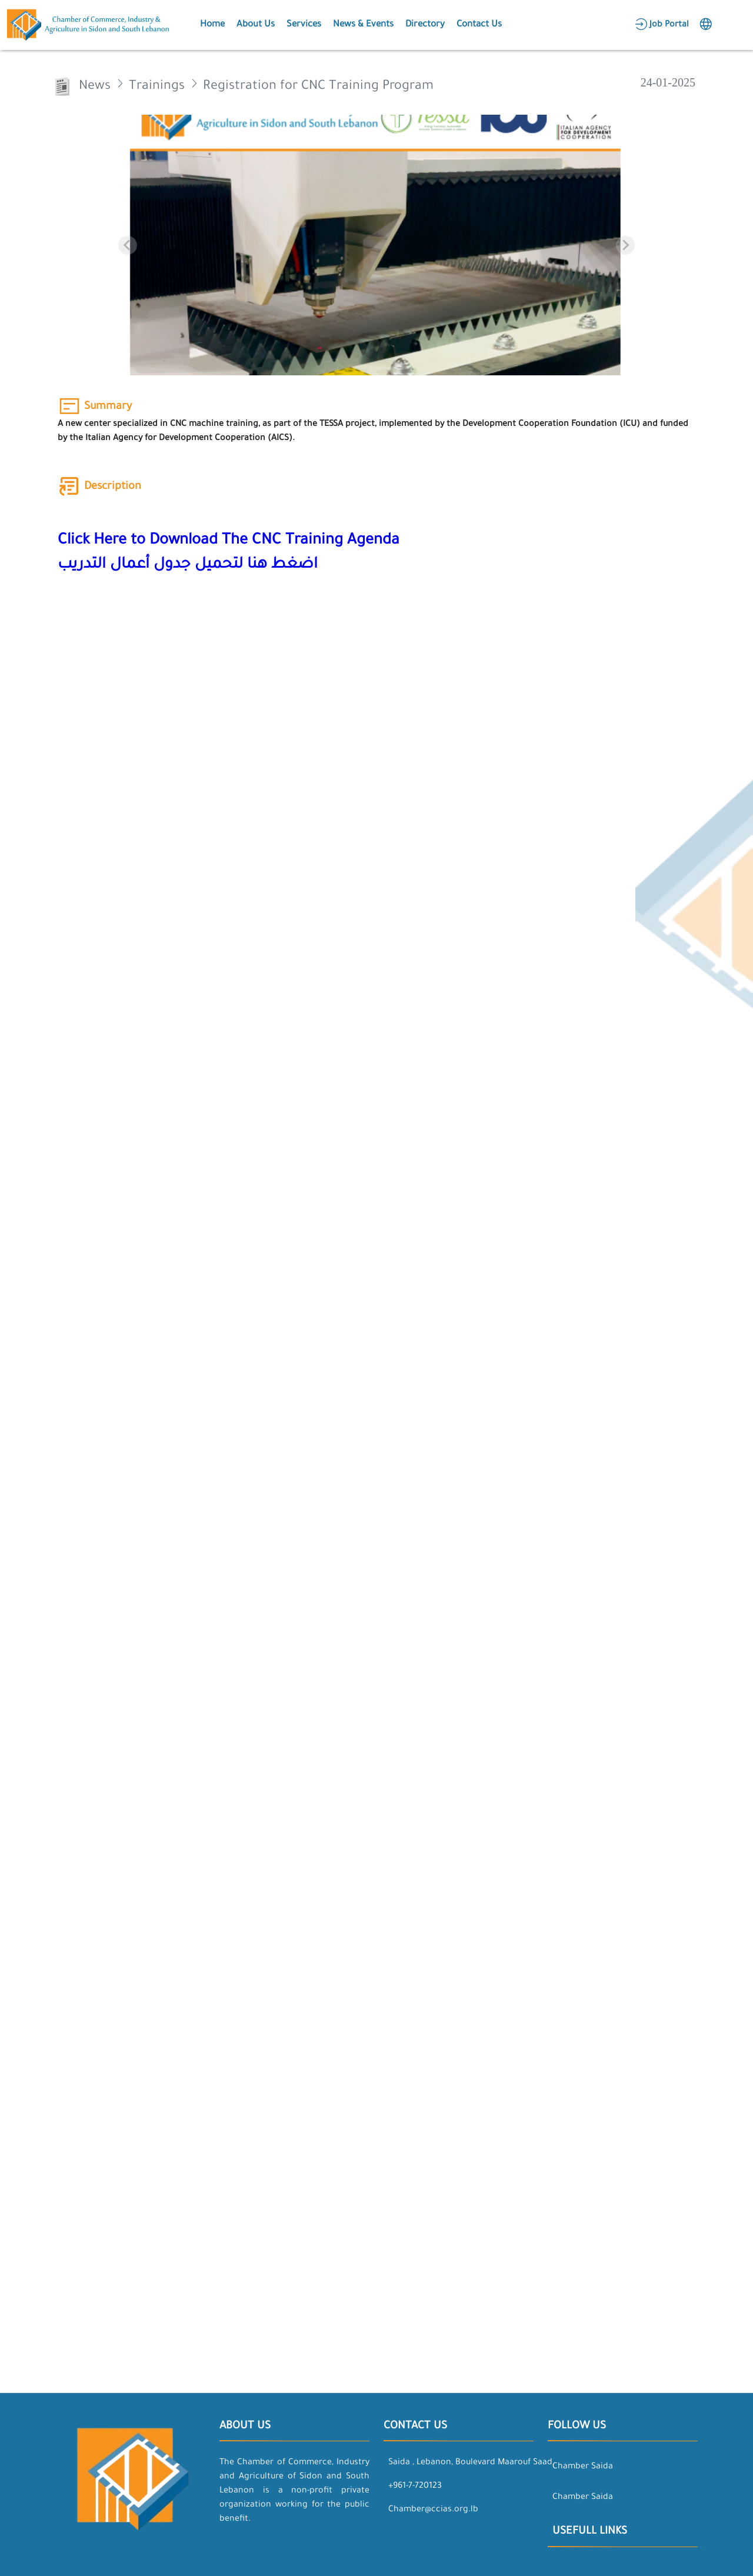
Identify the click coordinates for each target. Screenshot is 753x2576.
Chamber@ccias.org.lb (433, 2510)
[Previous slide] (127, 245)
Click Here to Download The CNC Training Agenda (228, 541)
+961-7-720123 (415, 2486)
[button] (211, 25)
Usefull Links (589, 2532)
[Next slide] (625, 245)
